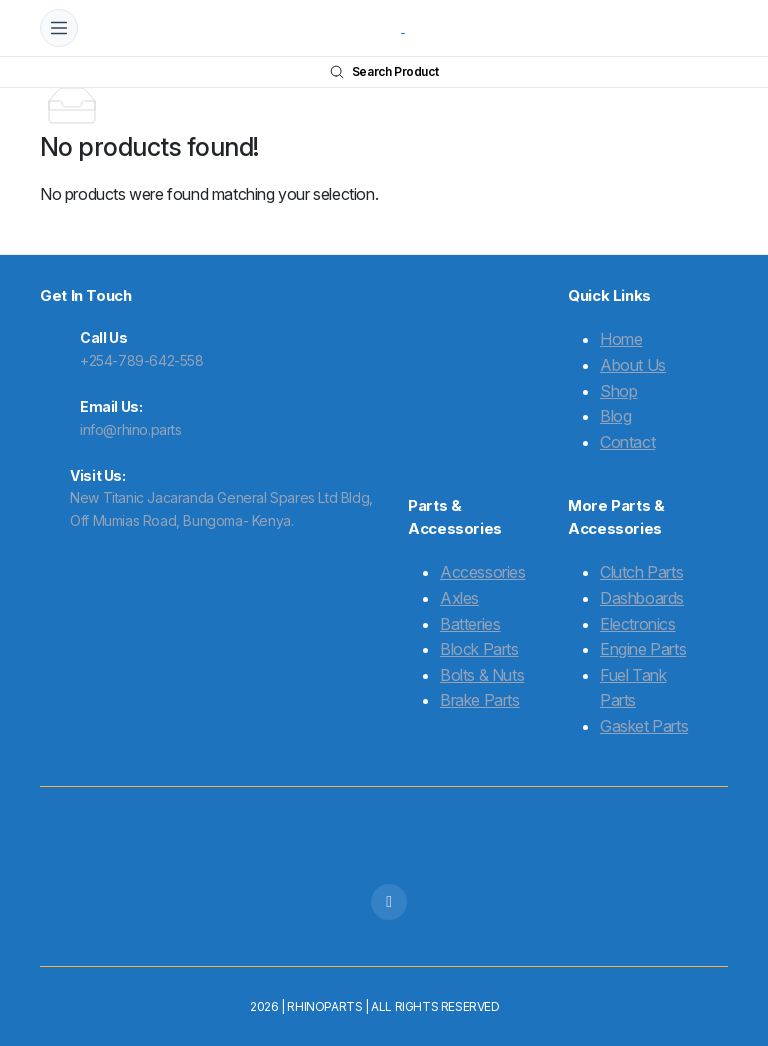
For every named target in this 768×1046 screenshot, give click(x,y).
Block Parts (479, 649)
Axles (459, 598)
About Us (633, 365)
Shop (618, 391)
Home (621, 339)
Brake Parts (480, 700)
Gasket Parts (644, 726)
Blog (615, 416)
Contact (627, 442)
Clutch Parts (641, 572)
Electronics (638, 624)
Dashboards (642, 598)
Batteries (470, 624)
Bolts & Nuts (482, 675)
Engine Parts (643, 649)
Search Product (384, 71)
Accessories (483, 572)
